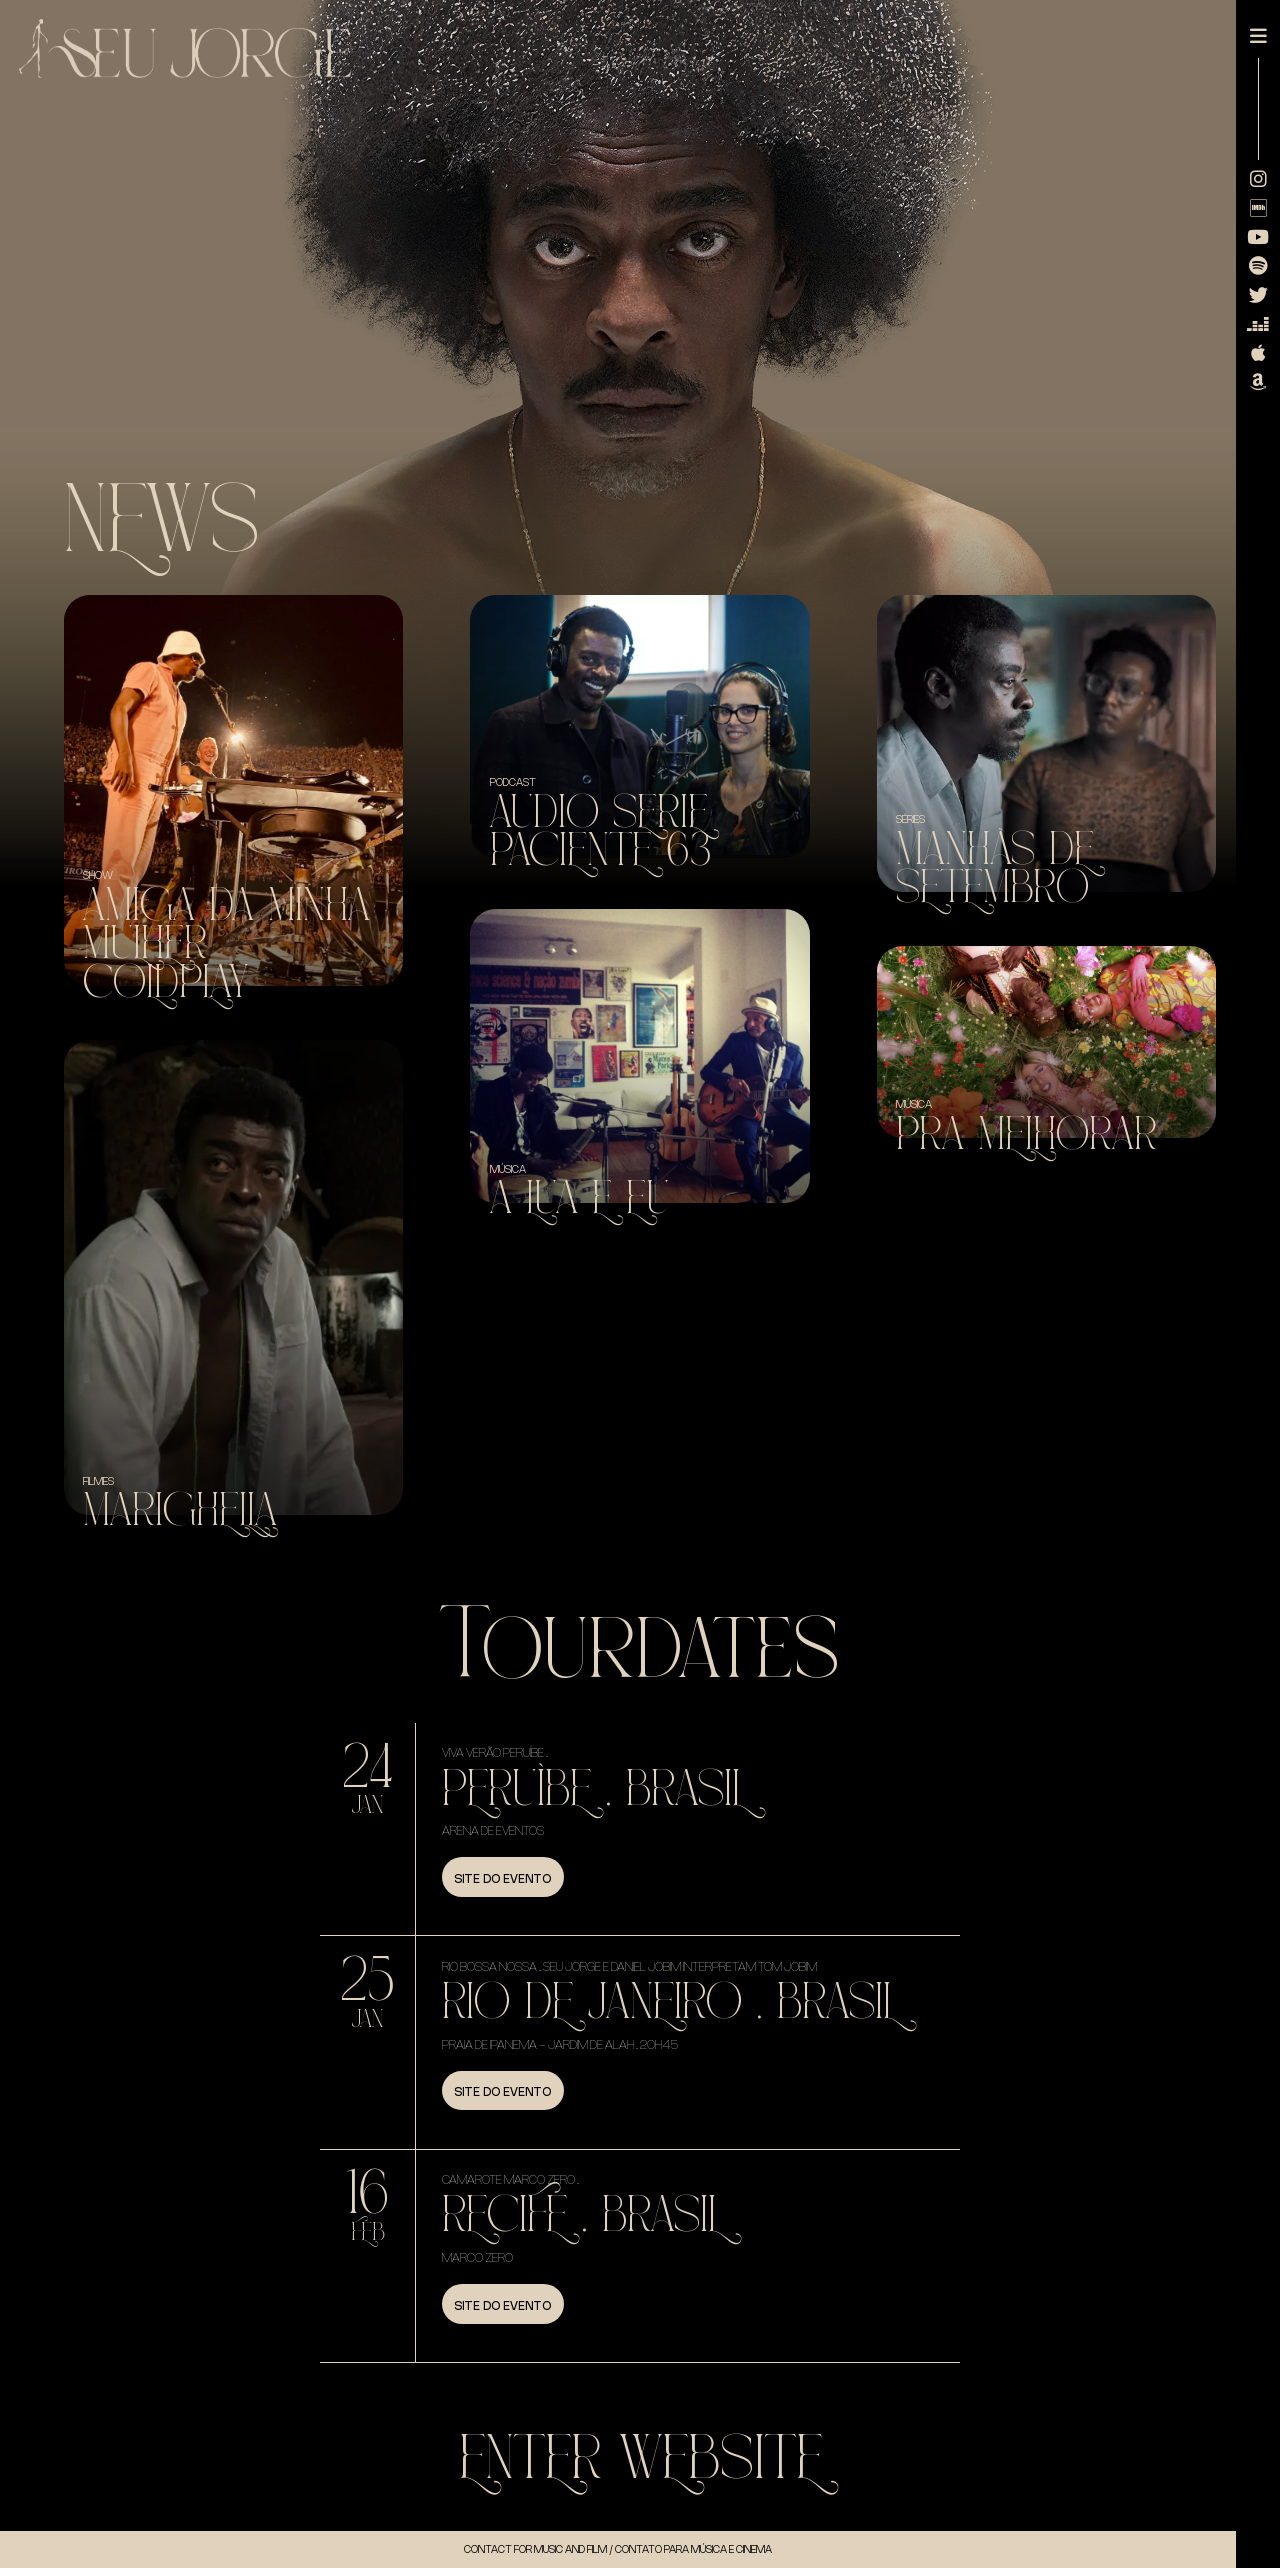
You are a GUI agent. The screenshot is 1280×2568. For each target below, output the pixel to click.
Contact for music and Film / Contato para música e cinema (618, 2549)
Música (508, 1169)
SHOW (98, 875)
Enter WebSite (640, 2458)
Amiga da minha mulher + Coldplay (226, 944)
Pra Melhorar (1026, 1134)
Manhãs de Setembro (995, 868)
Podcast (513, 782)
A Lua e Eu (579, 1198)
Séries (910, 819)
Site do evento (502, 1879)
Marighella (180, 1510)
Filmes (98, 1481)
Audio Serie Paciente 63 (601, 831)
